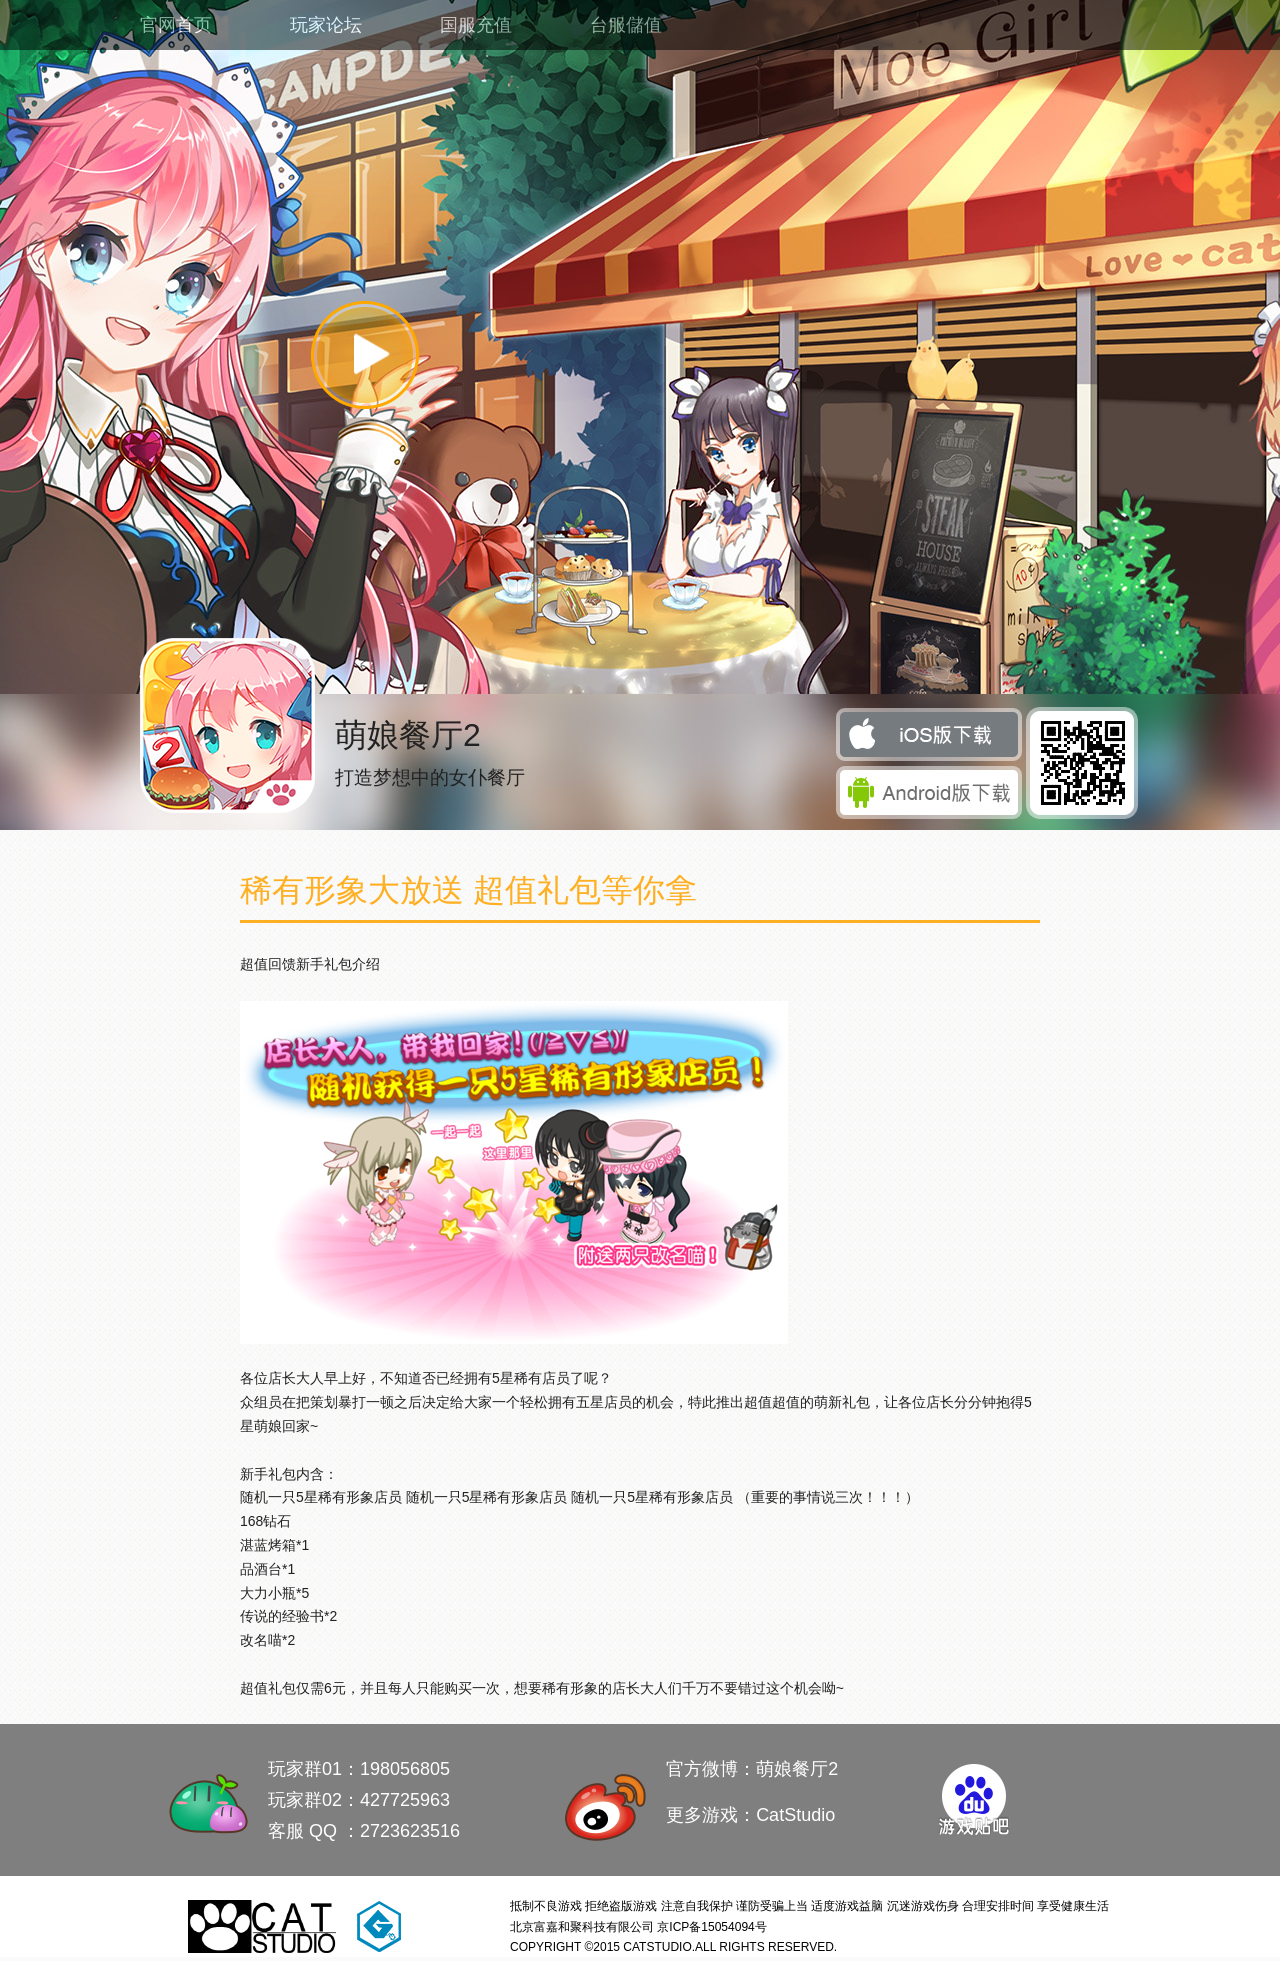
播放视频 (365, 354)
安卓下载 (930, 793)
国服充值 (476, 25)
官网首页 (176, 25)
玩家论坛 (326, 25)
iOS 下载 (930, 735)
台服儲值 (626, 25)
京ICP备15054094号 (711, 1927)
